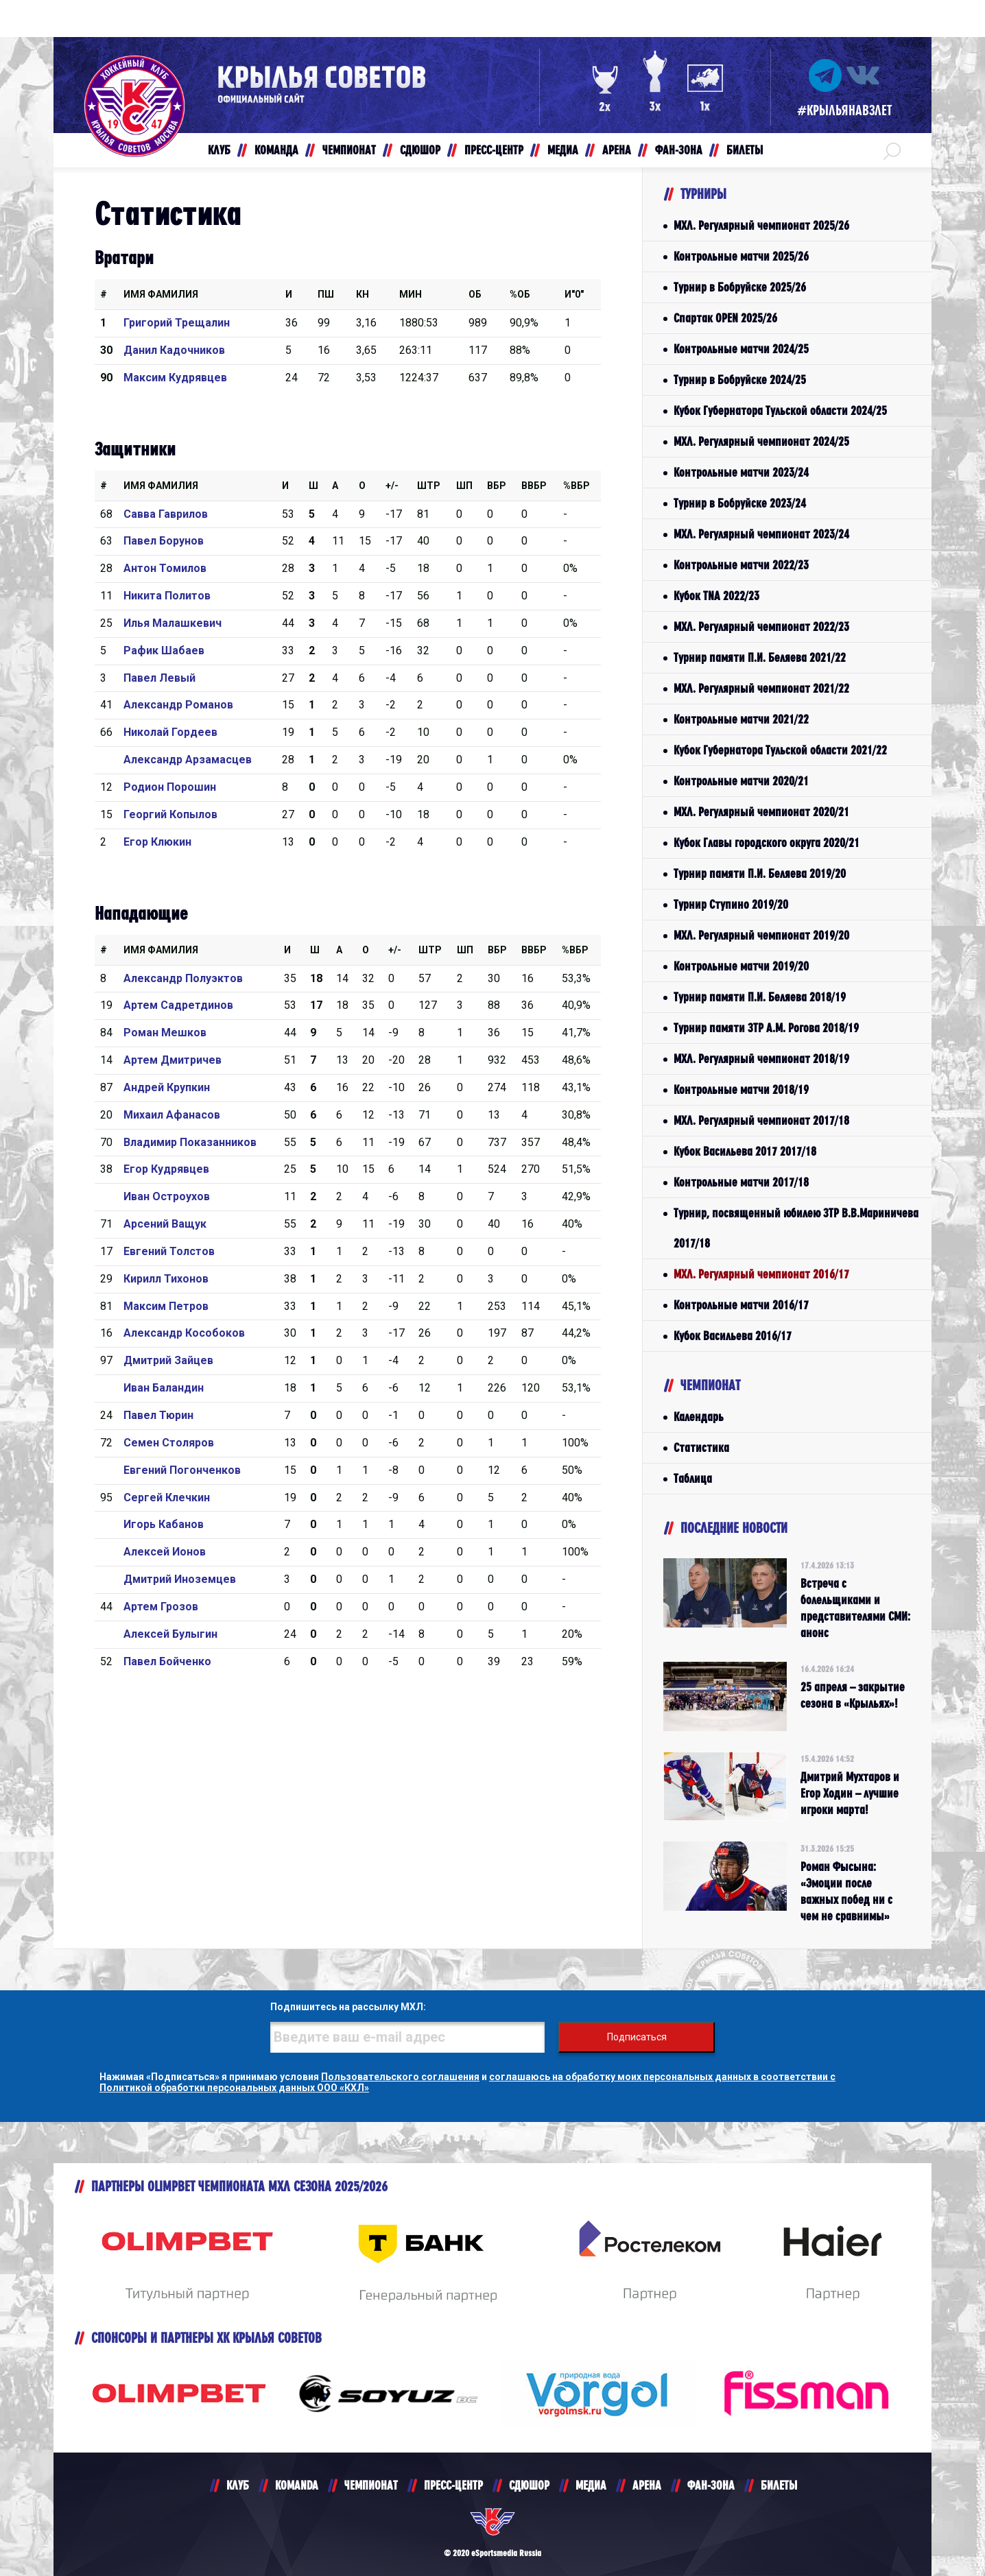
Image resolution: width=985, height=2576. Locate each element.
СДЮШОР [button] (420, 149)
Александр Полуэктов (183, 978)
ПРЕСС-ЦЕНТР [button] (493, 149)
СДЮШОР (529, 2485)
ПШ (326, 294)
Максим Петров (166, 1306)
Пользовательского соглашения (400, 2076)
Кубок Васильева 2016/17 (733, 1335)
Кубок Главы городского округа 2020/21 (766, 842)
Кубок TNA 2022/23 (716, 595)
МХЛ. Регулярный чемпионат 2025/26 (761, 225)
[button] (892, 150)
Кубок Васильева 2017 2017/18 (745, 1151)
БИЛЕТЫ (779, 2485)
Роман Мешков (164, 1032)
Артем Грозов (160, 1606)
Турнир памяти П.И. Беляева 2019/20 (760, 873)
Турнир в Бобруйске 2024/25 (740, 379)
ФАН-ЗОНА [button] (678, 149)
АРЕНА (646, 2485)
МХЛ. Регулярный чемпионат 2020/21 (761, 811)
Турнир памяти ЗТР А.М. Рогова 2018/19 (766, 1027)
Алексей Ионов (164, 1551)
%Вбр (576, 485)
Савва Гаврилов (165, 514)
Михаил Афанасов (171, 1114)
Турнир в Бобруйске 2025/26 (740, 287)
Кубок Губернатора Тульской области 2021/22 (780, 749)
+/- (392, 485)
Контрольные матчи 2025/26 (741, 256)
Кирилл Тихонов (166, 1278)
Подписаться (637, 2036)
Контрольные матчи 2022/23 (741, 564)
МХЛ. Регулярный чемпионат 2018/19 (761, 1058)
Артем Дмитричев (172, 1059)
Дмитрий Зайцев (168, 1360)
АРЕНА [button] (616, 149)
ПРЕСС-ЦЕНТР (453, 2485)
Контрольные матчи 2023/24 (741, 472)
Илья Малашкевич (172, 623)
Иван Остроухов (166, 1196)
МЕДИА (590, 2485)
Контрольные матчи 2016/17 (741, 1304)
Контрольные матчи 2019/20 (741, 966)
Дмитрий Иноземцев (179, 1579)
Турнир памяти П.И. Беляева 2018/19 (760, 996)
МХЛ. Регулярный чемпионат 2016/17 (761, 1273)
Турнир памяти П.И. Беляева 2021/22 (760, 657)
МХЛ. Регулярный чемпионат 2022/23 (761, 626)
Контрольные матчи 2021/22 (741, 719)
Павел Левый (159, 677)
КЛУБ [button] (219, 149)
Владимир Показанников (190, 1142)
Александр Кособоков (184, 1332)
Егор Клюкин (157, 841)
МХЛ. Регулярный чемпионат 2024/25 (761, 441)
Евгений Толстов (169, 1251)
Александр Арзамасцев (187, 759)
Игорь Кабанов (163, 1524)
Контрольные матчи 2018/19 (741, 1089)
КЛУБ (237, 2485)
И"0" (574, 294)
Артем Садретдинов (178, 1005)
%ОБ (520, 294)
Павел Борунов (163, 540)
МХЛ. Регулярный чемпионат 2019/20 (761, 935)
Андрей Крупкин (166, 1087)
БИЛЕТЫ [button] (744, 149)
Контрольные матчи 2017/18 (741, 1182)
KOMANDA (296, 2485)
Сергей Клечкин (166, 1497)
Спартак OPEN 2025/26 (725, 317)
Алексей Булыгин (170, 1634)
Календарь (699, 1416)
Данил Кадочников (174, 350)
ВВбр (534, 485)
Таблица (693, 1478)
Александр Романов (178, 704)
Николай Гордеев (170, 732)
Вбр (496, 485)
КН (362, 294)
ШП (464, 485)
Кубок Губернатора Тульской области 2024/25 (780, 410)
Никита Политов (167, 595)
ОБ (475, 294)
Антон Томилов (164, 568)
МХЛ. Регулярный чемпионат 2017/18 (761, 1120)
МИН (410, 294)
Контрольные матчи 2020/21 (741, 780)
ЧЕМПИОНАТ (371, 2485)
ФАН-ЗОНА (711, 2485)
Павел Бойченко (167, 1661)
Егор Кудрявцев (166, 1169)
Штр (428, 485)
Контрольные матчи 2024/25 (741, 348)
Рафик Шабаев (163, 650)
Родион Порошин (169, 787)
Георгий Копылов (170, 814)
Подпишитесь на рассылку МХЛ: (348, 2006)
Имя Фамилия (160, 294)
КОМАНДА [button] (276, 149)
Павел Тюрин (158, 1415)
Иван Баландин (163, 1387)
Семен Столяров (168, 1442)
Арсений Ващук (164, 1223)
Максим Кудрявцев (175, 377)
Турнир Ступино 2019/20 (731, 904)
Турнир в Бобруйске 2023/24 (740, 503)
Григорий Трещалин (176, 322)
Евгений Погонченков (182, 1470)
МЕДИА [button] (562, 149)
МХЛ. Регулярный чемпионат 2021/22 (761, 688)
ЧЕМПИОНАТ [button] (349, 149)
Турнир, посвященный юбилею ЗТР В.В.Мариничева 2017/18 (796, 1228)
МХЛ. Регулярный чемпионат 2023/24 (761, 533)
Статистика (701, 1447)
